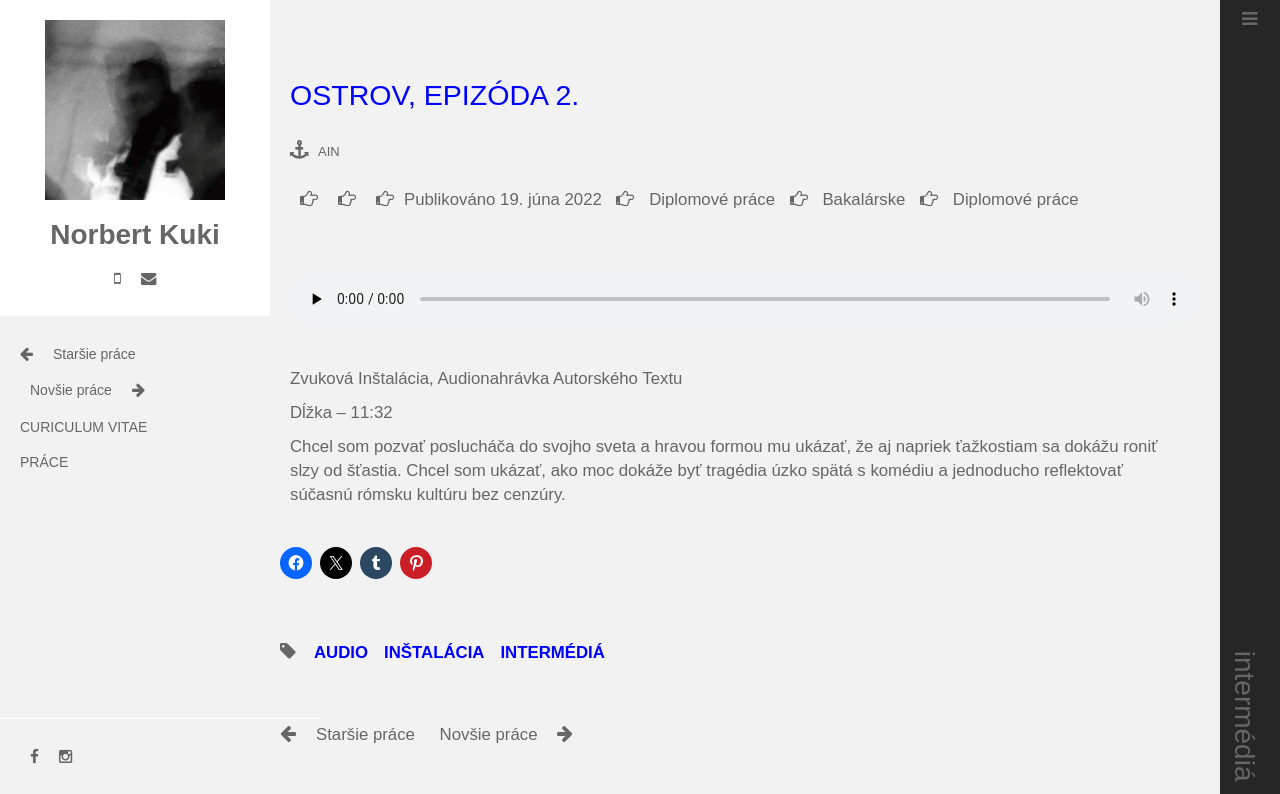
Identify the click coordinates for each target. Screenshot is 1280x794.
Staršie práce (94, 354)
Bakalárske (848, 199)
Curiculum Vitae (83, 427)
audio (341, 652)
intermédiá (1245, 716)
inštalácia (434, 652)
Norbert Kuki (135, 234)
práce (44, 462)
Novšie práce (71, 390)
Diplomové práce (695, 199)
